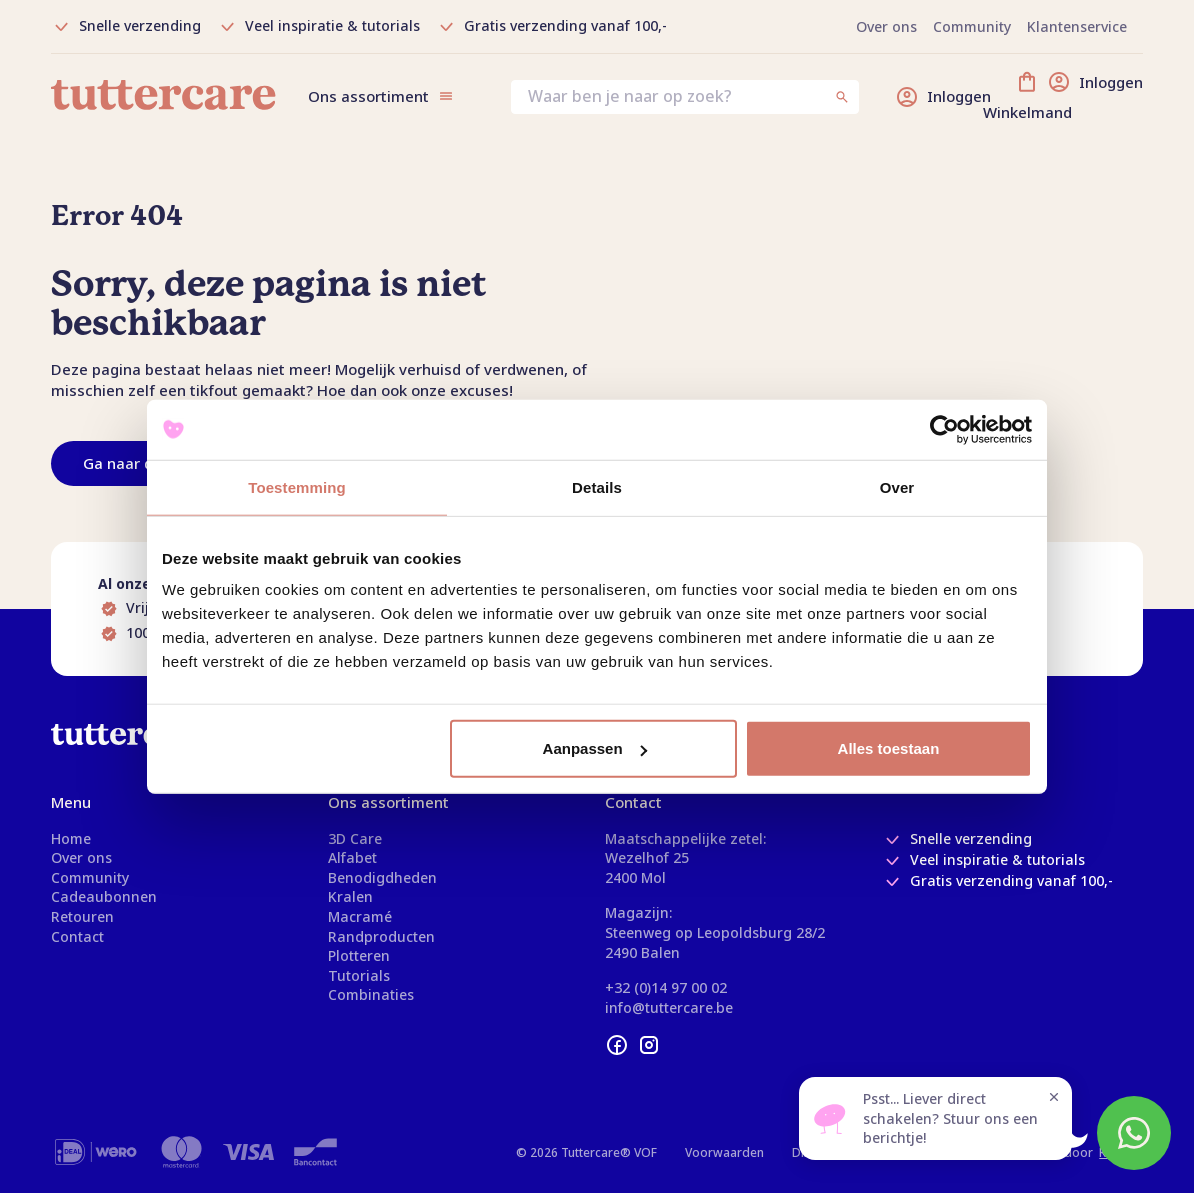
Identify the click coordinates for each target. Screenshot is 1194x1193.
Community (90, 877)
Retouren (82, 916)
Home (71, 838)
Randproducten (381, 936)
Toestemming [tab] (297, 486)
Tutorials (359, 975)
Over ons (81, 857)
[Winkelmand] (1079, 96)
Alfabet (352, 857)
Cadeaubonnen (104, 896)
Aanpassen (595, 748)
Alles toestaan (889, 748)
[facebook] (617, 1045)
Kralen (350, 896)
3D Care (355, 838)
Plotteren (359, 955)
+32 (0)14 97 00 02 (666, 987)
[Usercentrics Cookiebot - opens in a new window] (944, 429)
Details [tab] (597, 486)
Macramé (360, 916)
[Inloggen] (943, 97)
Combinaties (371, 994)
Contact (77, 936)
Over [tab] (897, 486)
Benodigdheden (382, 877)
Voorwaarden (724, 1152)
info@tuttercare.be (669, 1007)
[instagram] (649, 1045)
